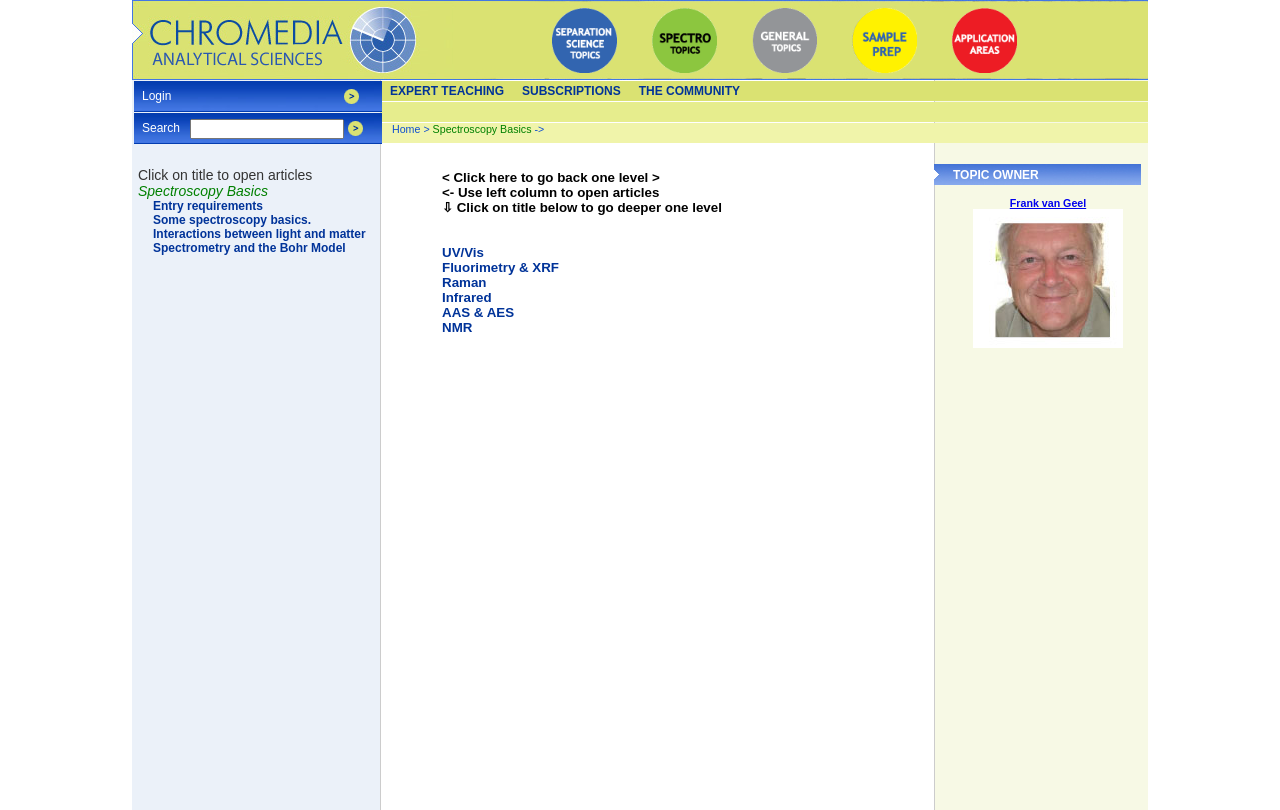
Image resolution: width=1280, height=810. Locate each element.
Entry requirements (208, 206)
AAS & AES (478, 312)
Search (161, 121)
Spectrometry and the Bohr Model (249, 248)
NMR (457, 327)
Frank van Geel (1048, 203)
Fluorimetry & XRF (500, 267)
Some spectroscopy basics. (232, 220)
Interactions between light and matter (259, 234)
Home (406, 129)
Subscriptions (571, 91)
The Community (689, 91)
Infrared (467, 297)
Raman (464, 282)
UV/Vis (463, 252)
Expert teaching (447, 91)
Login (156, 89)
